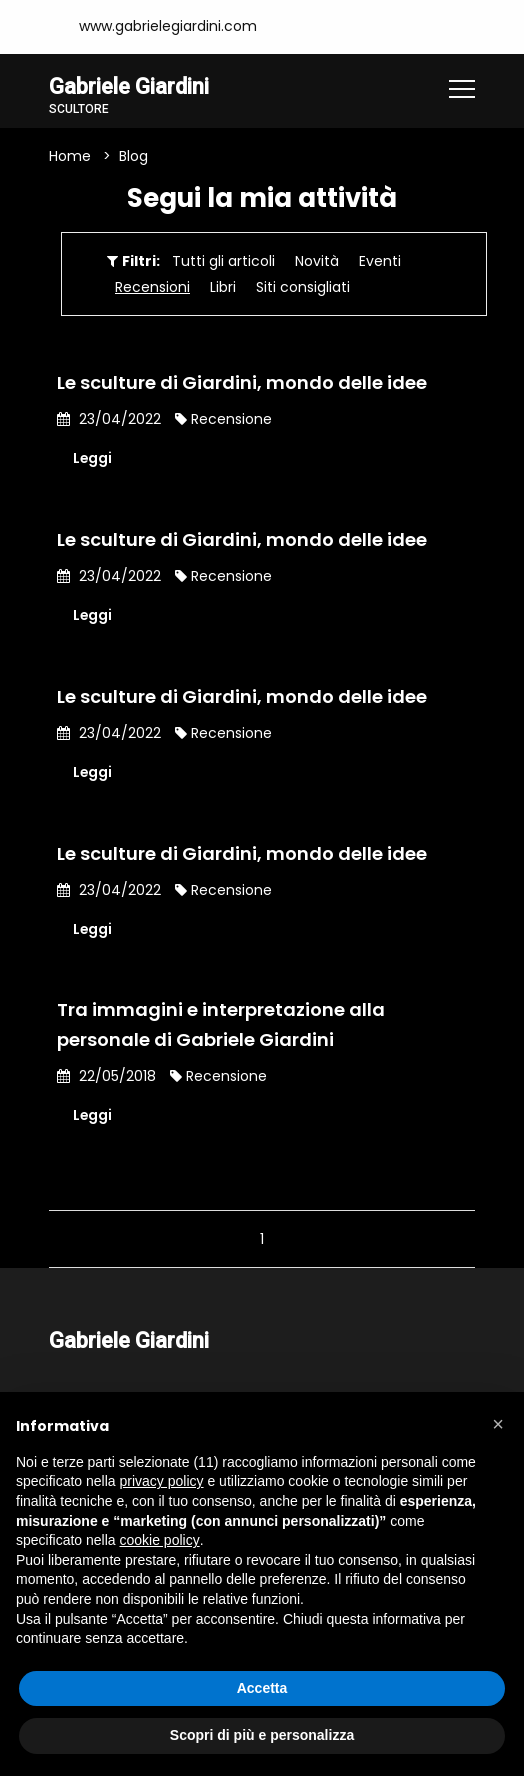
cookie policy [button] (160, 1540)
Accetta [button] (262, 1688)
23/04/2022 (109, 419)
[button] (498, 1424)
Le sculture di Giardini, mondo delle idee (242, 382)
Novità (317, 261)
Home (70, 156)
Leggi (93, 458)
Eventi (380, 261)
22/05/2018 (106, 1077)
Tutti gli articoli (223, 261)
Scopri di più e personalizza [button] (262, 1735)
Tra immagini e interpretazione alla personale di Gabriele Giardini (221, 1025)
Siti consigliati (303, 287)
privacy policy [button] (162, 1481)
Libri (223, 287)
